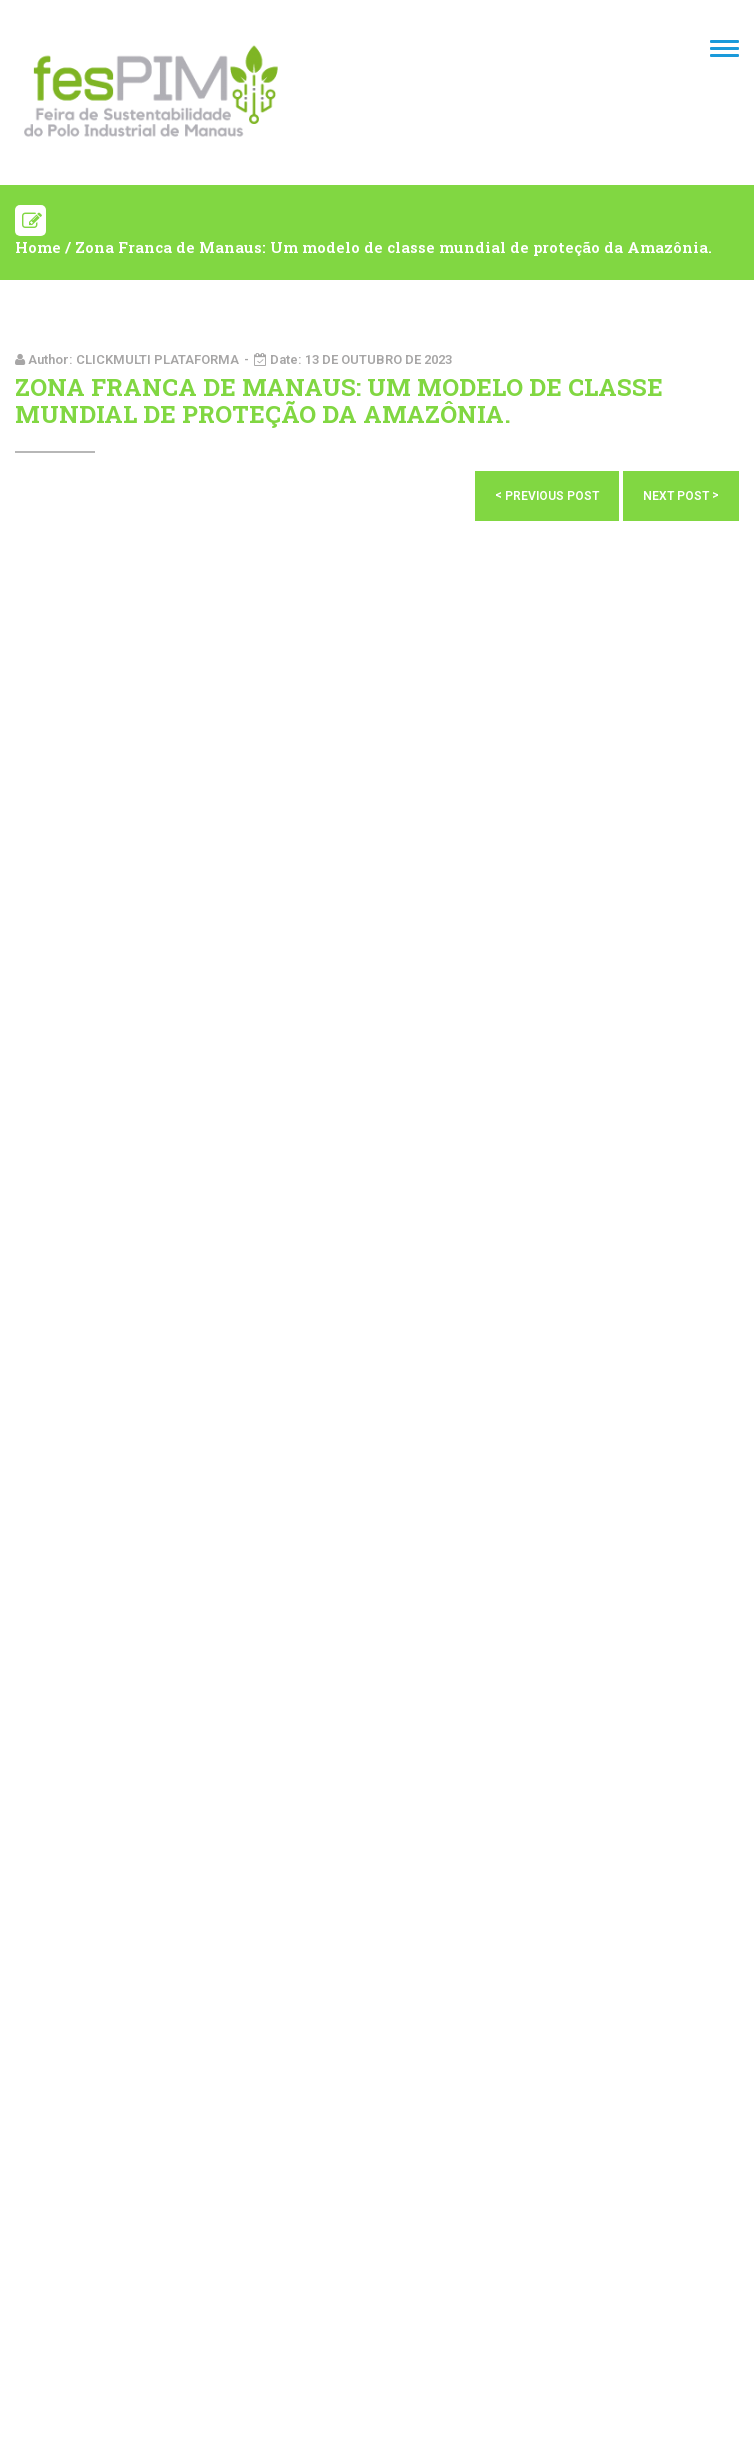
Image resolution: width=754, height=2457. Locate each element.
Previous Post (547, 495)
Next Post (681, 495)
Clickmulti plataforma (157, 359)
